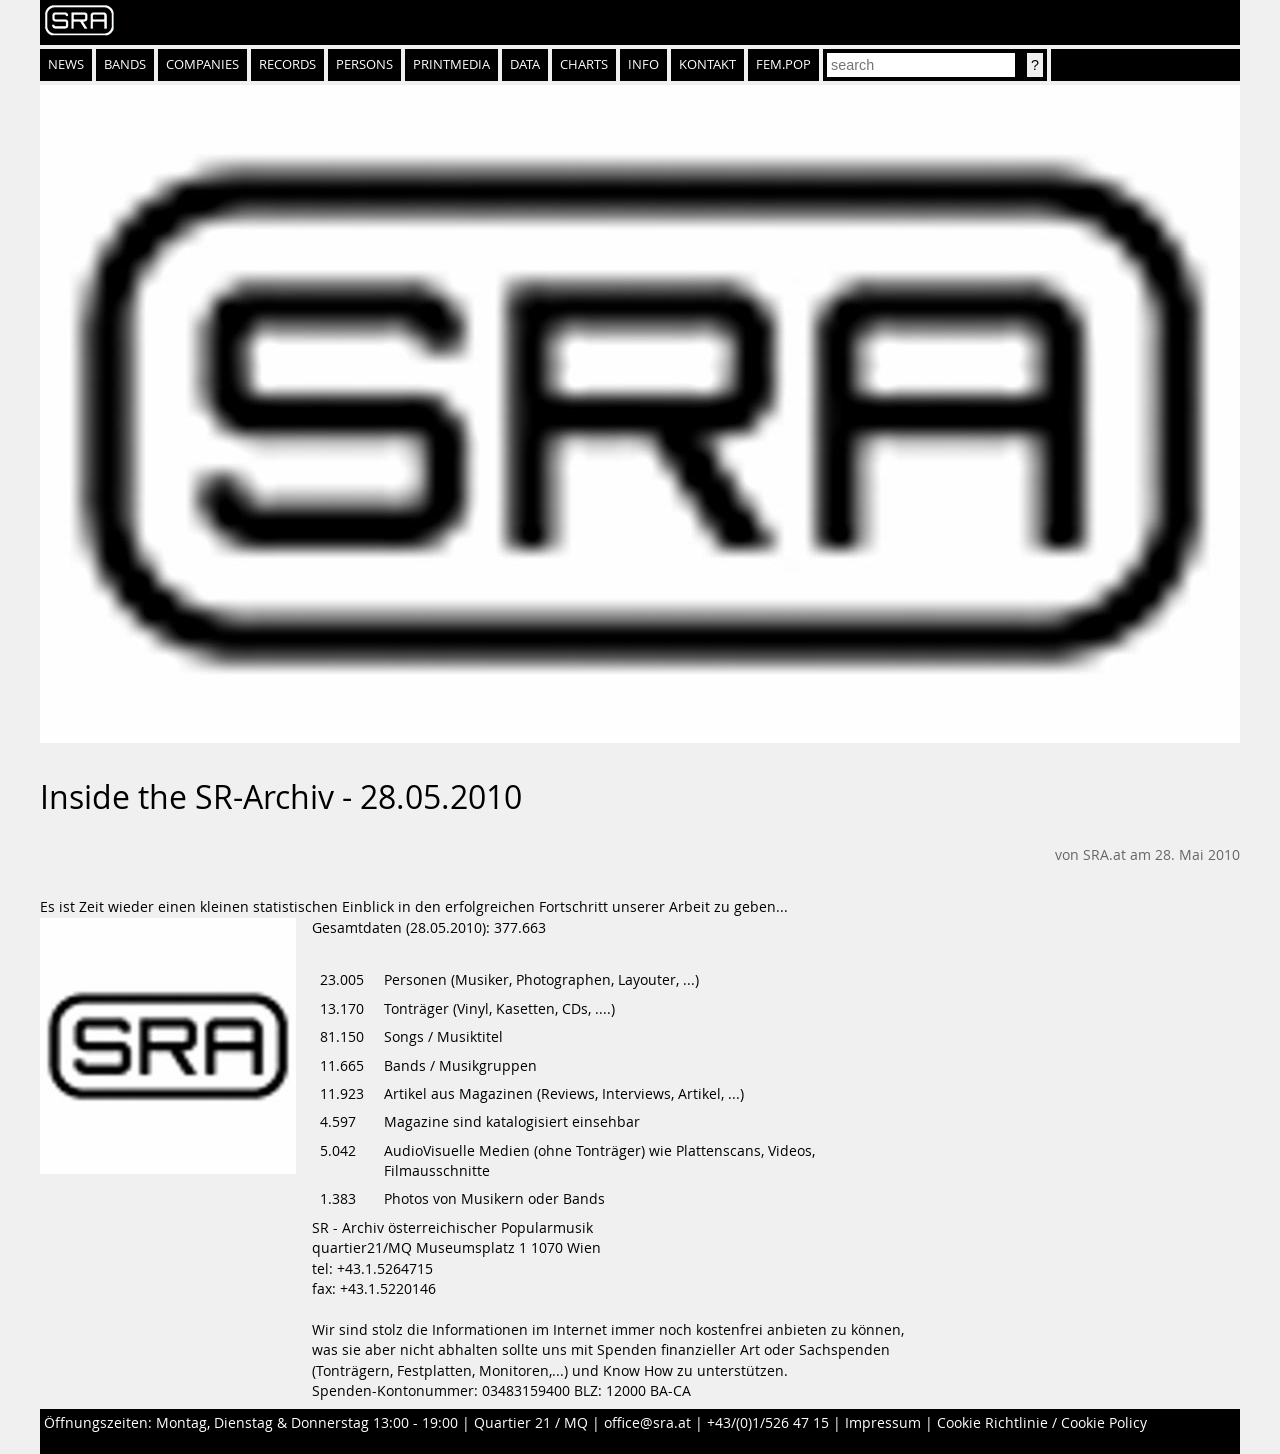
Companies (202, 64)
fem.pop (783, 64)
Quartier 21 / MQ (531, 1423)
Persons (364, 64)
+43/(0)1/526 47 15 (768, 1423)
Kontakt (707, 64)
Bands (125, 64)
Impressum (883, 1423)
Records (287, 64)
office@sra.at (647, 1423)
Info (643, 64)
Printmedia (451, 64)
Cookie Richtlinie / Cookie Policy (1042, 1423)
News (66, 64)
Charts (584, 64)
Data (525, 64)
